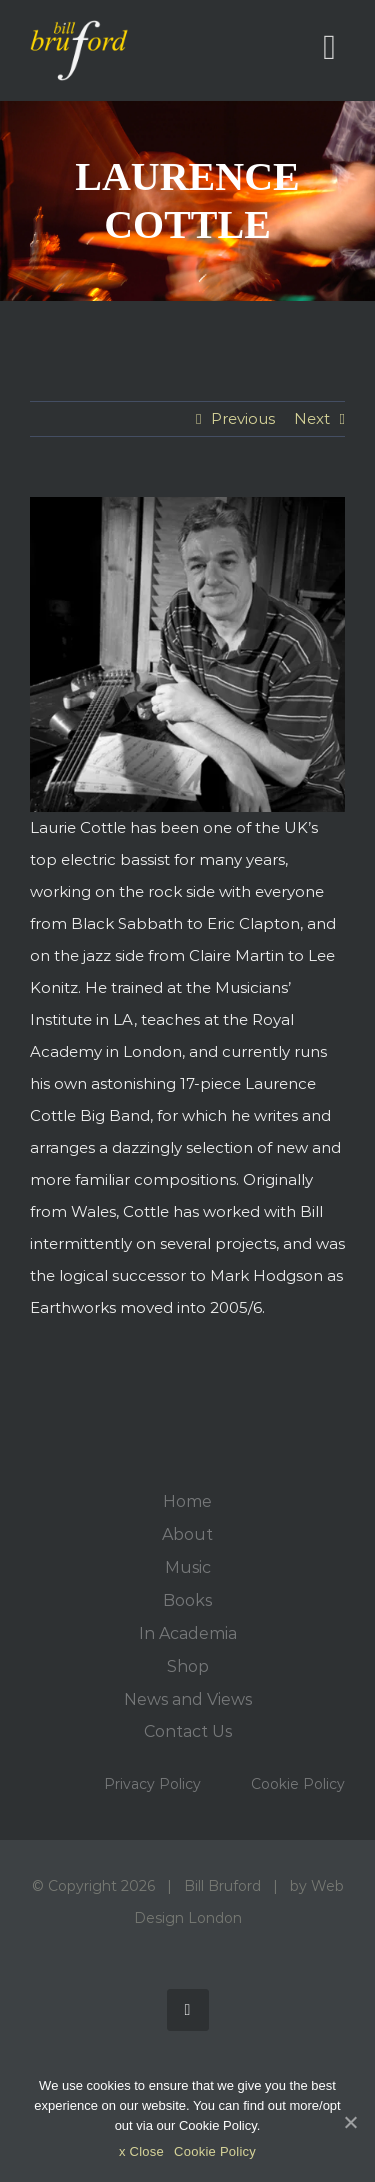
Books (187, 1600)
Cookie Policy (298, 1784)
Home (187, 1501)
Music (188, 1567)
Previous (243, 418)
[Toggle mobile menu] (329, 47)
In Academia (188, 1633)
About (187, 1534)
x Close (141, 2151)
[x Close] (350, 2122)
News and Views (188, 1699)
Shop (188, 1666)
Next (312, 418)
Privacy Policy (152, 1784)
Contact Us (188, 1731)
